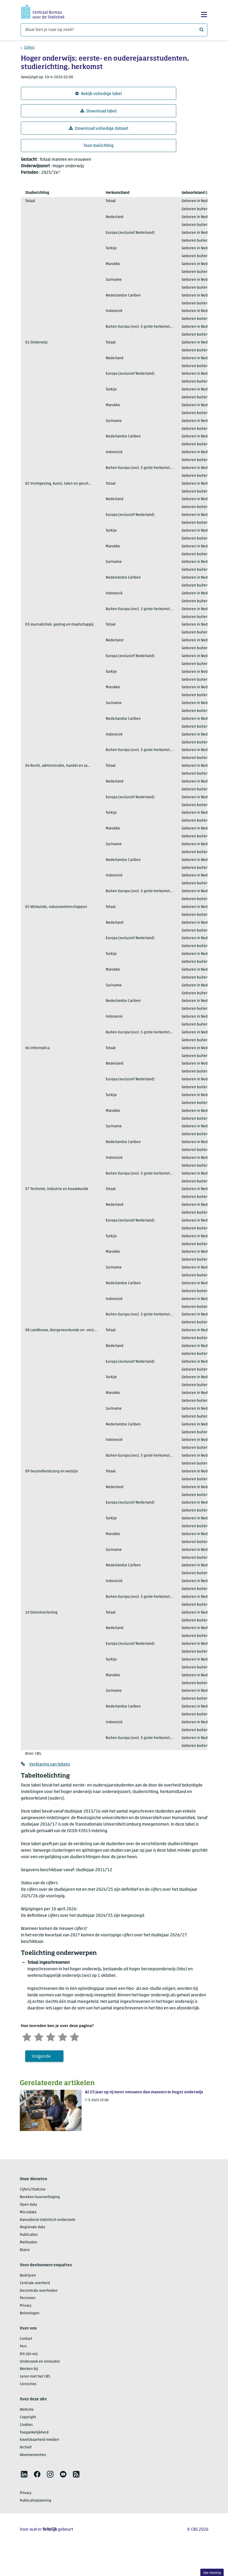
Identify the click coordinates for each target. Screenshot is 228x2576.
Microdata (28, 2212)
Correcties (28, 2384)
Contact (26, 2339)
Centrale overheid (35, 2283)
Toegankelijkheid (34, 2432)
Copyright (28, 2417)
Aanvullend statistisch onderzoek (47, 2220)
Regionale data (32, 2227)
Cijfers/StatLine (33, 2189)
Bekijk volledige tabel (98, 93)
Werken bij (29, 2369)
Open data (28, 2204)
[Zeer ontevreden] (27, 2036)
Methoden (28, 2242)
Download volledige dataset (98, 128)
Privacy (25, 2305)
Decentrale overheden (38, 2291)
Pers (23, 2346)
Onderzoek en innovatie (40, 2361)
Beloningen (29, 2313)
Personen (28, 2298)
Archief (26, 2447)
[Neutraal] (51, 2036)
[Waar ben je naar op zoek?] (114, 29)
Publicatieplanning (35, 2500)
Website (27, 2409)
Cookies (26, 2425)
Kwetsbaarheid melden (39, 2440)
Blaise (25, 2250)
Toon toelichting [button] (99, 146)
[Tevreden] (63, 2036)
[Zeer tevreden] (75, 2036)
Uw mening (212, 2573)
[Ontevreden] (39, 2036)
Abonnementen (33, 2455)
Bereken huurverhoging (40, 2197)
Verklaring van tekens (49, 1764)
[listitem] (24, 2474)
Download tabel (98, 111)
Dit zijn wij (29, 2354)
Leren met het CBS (35, 2376)
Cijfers (29, 47)
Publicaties (29, 2235)
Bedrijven (28, 2275)
